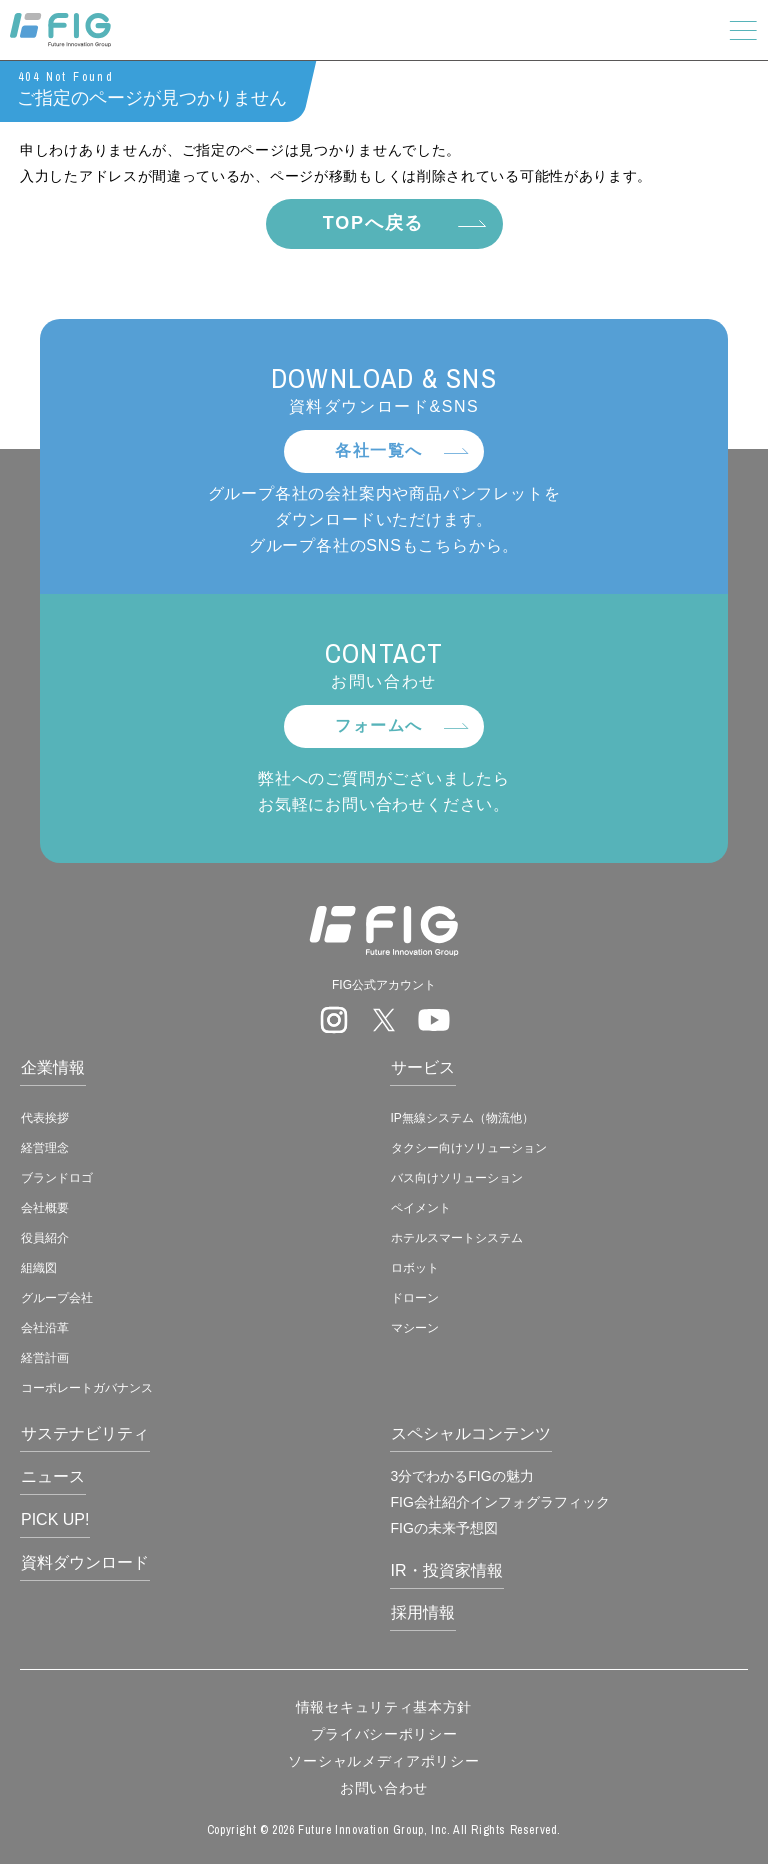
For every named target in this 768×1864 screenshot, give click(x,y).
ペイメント (421, 1208)
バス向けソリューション (457, 1178)
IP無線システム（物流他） (462, 1118)
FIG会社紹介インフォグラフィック (500, 1502)
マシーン (415, 1328)
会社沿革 (45, 1328)
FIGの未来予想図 (444, 1528)
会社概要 (45, 1208)
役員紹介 (45, 1238)
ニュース (53, 1476)
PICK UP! (55, 1519)
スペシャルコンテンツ (471, 1433)
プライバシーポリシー (384, 1734)
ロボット (415, 1268)
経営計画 (45, 1358)
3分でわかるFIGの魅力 (462, 1476)
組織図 (39, 1268)
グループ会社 (57, 1298)
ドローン (415, 1298)
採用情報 (423, 1612)
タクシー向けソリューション (469, 1148)
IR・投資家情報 (447, 1570)
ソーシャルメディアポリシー (383, 1761)
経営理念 (45, 1148)
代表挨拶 (45, 1118)
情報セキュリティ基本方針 (384, 1707)
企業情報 (53, 1067)
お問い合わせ (384, 1788)
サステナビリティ (85, 1433)
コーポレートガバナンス (87, 1388)
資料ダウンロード (85, 1562)
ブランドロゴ (57, 1178)
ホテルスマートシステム (457, 1238)
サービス (423, 1067)
